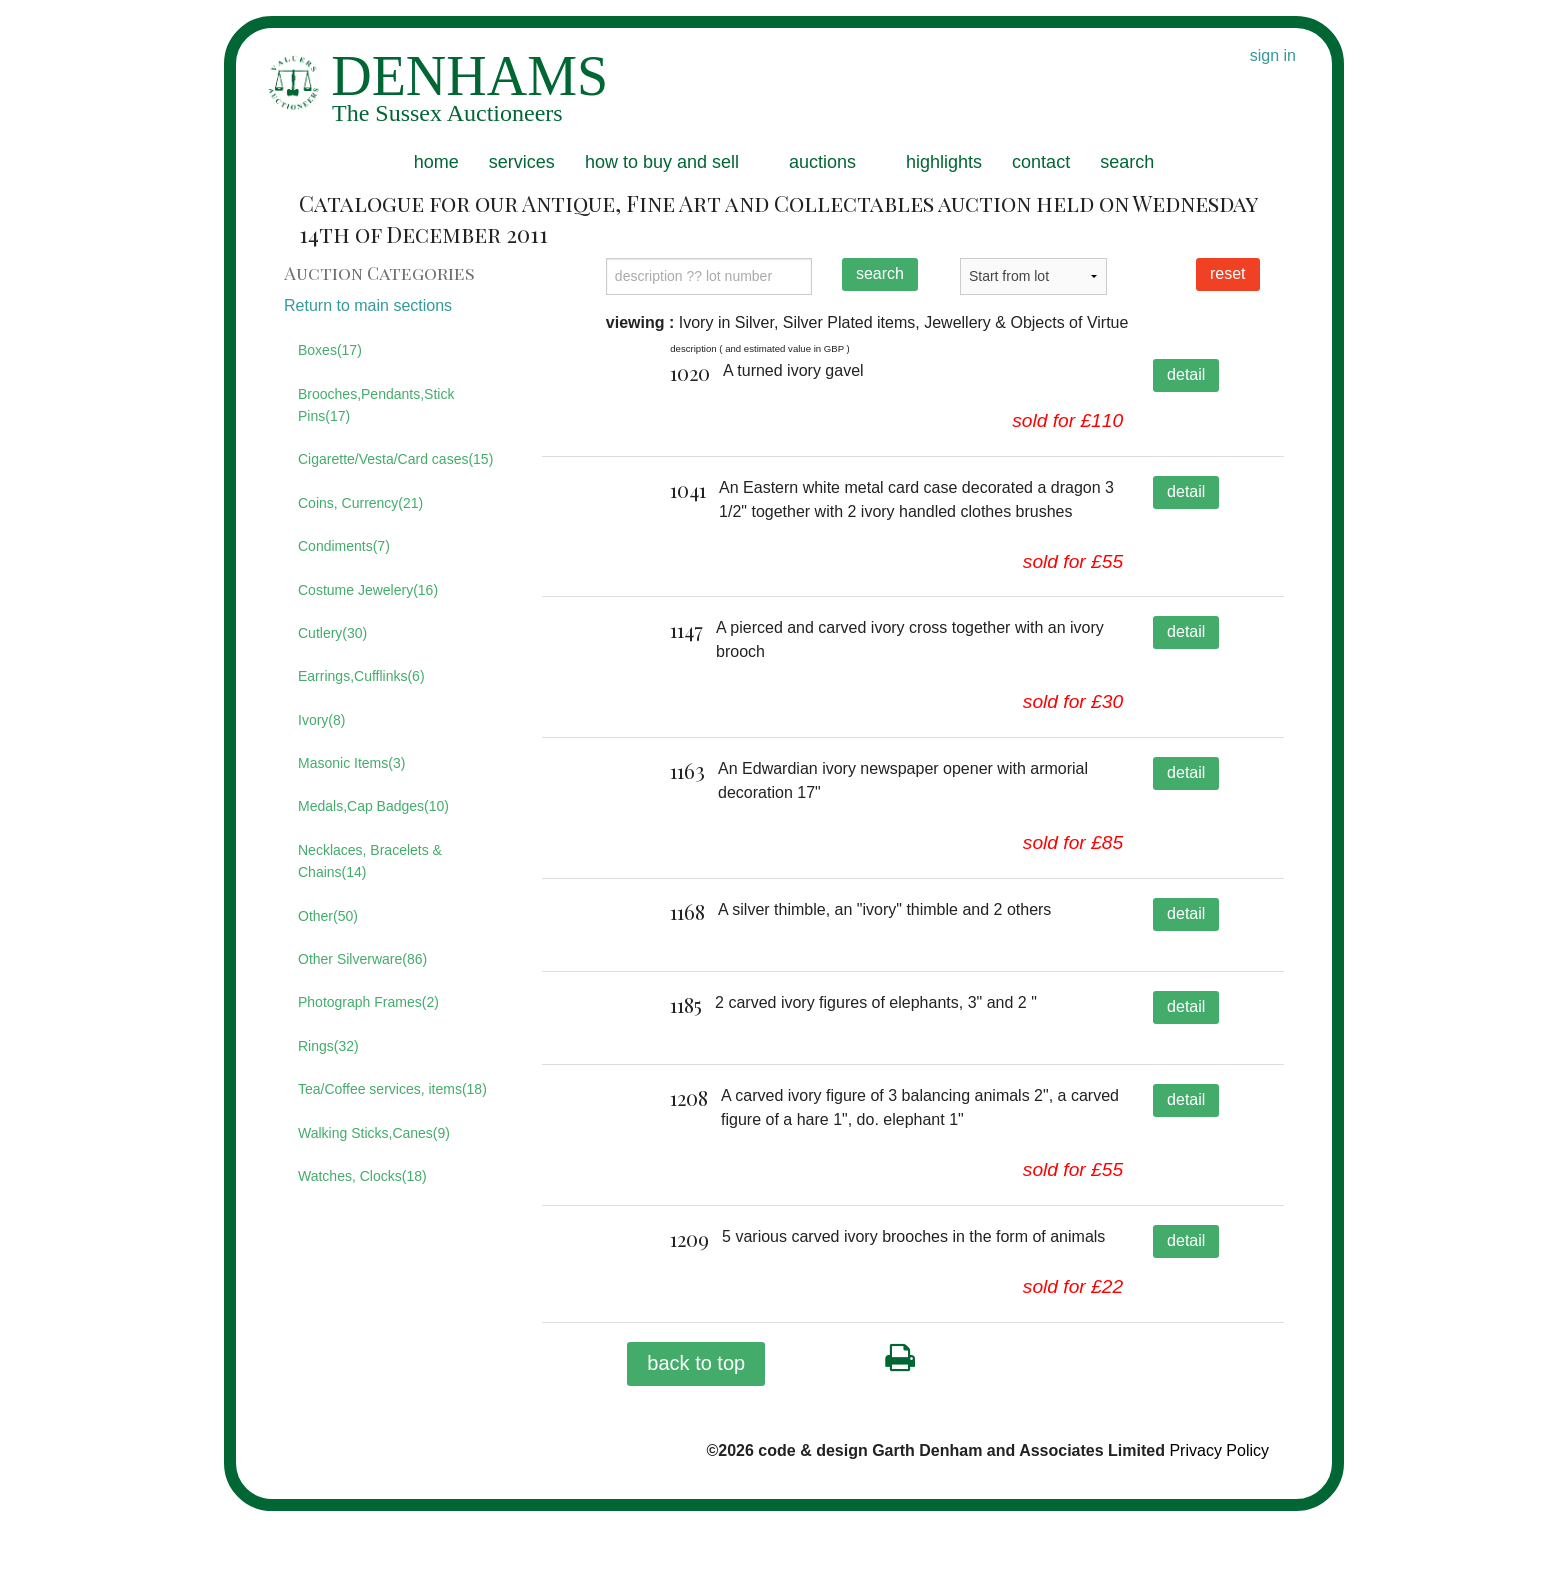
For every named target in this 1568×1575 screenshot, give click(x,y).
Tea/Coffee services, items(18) (392, 1089)
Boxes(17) (330, 350)
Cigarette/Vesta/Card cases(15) (395, 459)
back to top (696, 1426)
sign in (1273, 55)
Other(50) (328, 916)
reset (1228, 273)
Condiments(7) (344, 546)
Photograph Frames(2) (368, 1002)
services (522, 162)
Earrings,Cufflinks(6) (361, 676)
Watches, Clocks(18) (362, 1176)
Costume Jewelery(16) (368, 590)
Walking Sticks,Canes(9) (374, 1133)
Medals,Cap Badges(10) (373, 806)
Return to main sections (368, 305)
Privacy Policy (1219, 1513)
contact (1041, 162)
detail (1186, 374)
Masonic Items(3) (351, 763)
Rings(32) (328, 1046)
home (436, 162)
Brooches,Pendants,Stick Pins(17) (376, 405)
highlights (944, 162)
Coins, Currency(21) (360, 503)
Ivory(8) (321, 720)
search (1127, 162)
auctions (822, 162)
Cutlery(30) (332, 633)
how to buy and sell (662, 162)
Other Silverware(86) (362, 959)
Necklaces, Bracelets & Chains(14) (370, 861)
